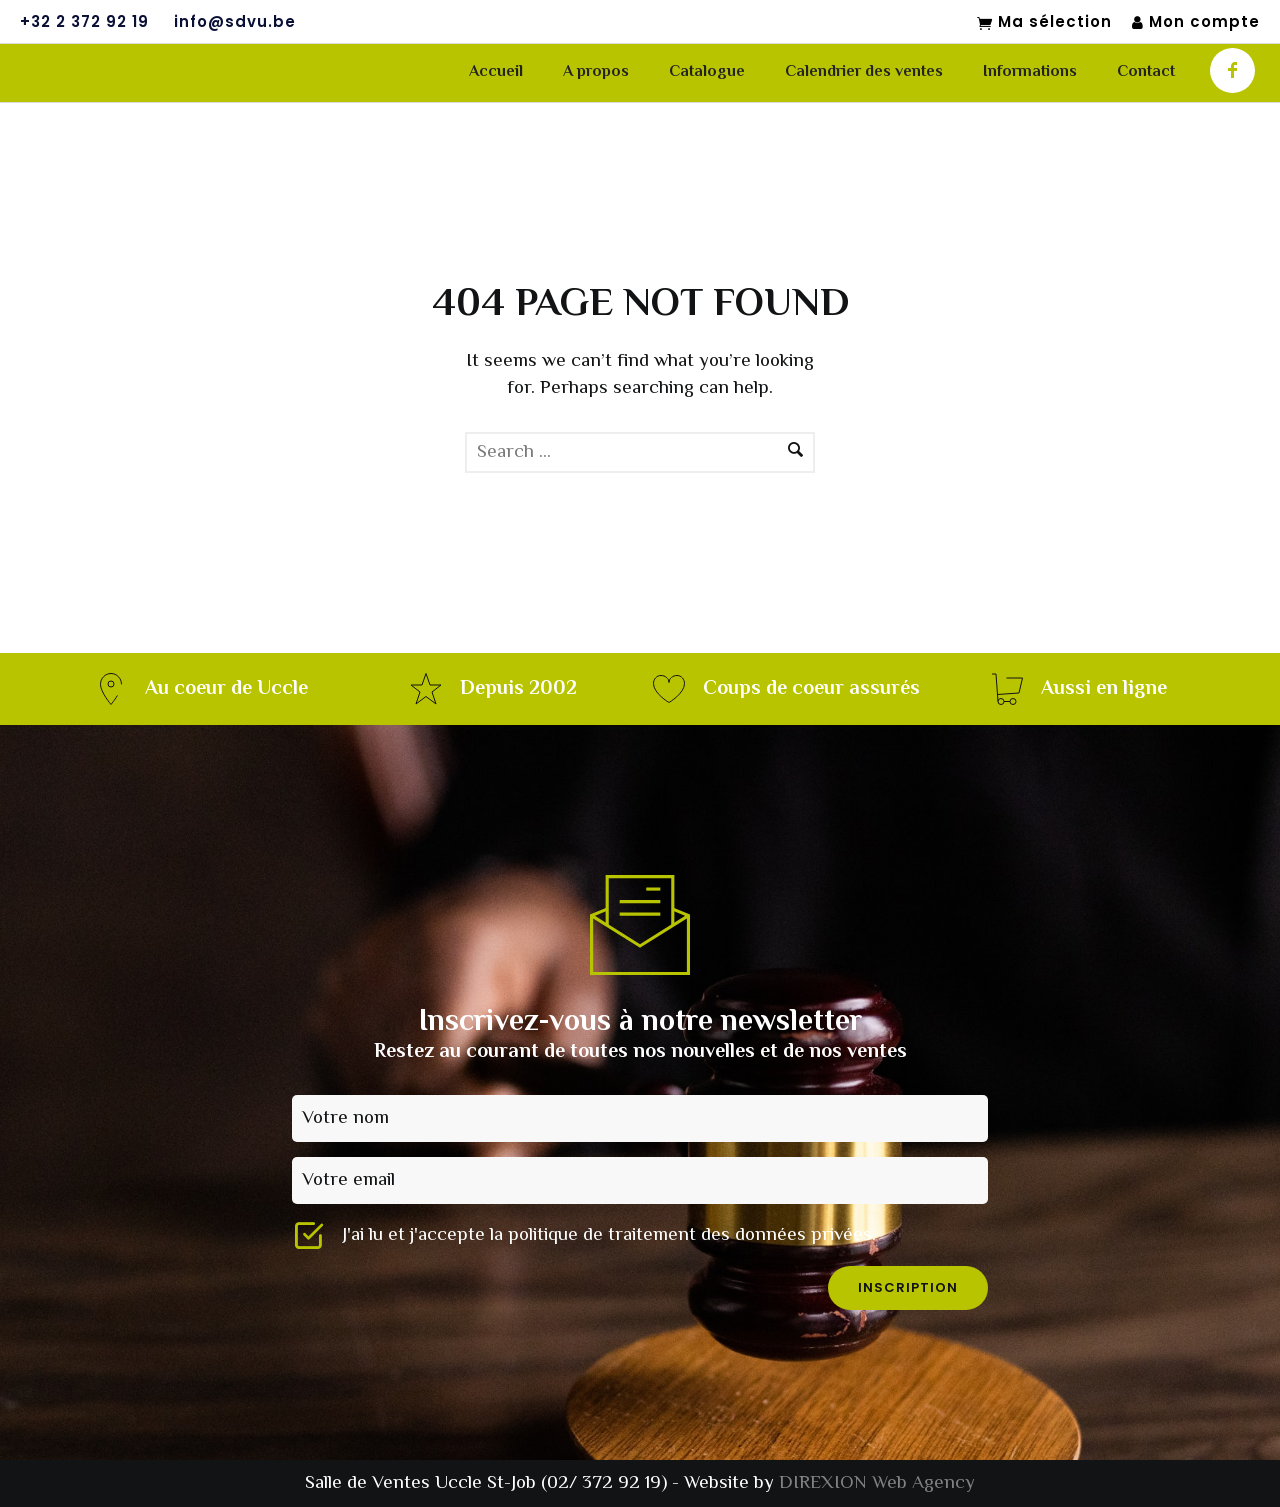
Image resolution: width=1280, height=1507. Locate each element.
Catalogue (707, 72)
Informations (1030, 72)
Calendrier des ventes (864, 72)
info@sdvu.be (235, 22)
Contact (1146, 72)
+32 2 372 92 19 (84, 22)
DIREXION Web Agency (877, 1483)
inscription (908, 1287)
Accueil (496, 72)
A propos (596, 72)
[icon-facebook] (1232, 70)
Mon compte (1196, 22)
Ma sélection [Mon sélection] (1044, 23)
